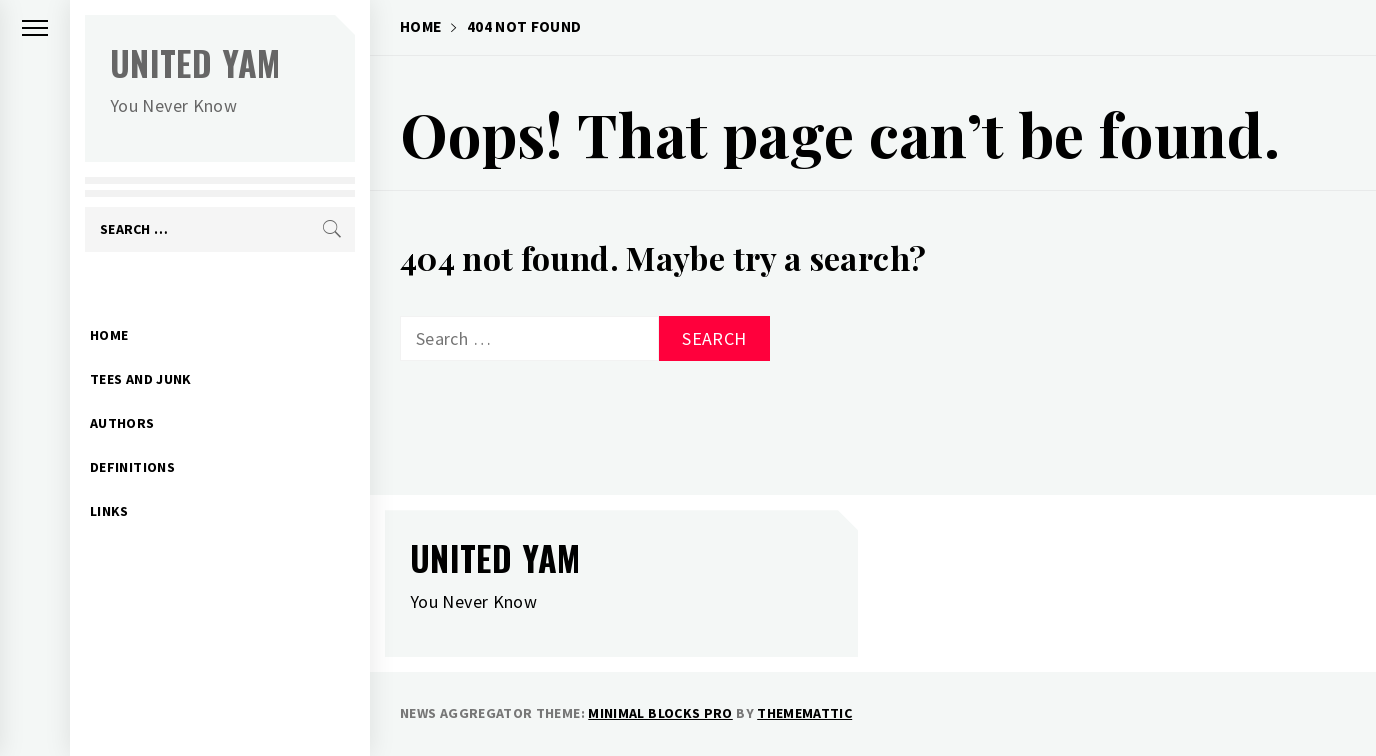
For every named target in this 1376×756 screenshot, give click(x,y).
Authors (122, 392)
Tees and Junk (141, 348)
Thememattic (804, 713)
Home (109, 304)
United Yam (195, 62)
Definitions (132, 436)
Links (109, 480)
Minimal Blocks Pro (660, 713)
